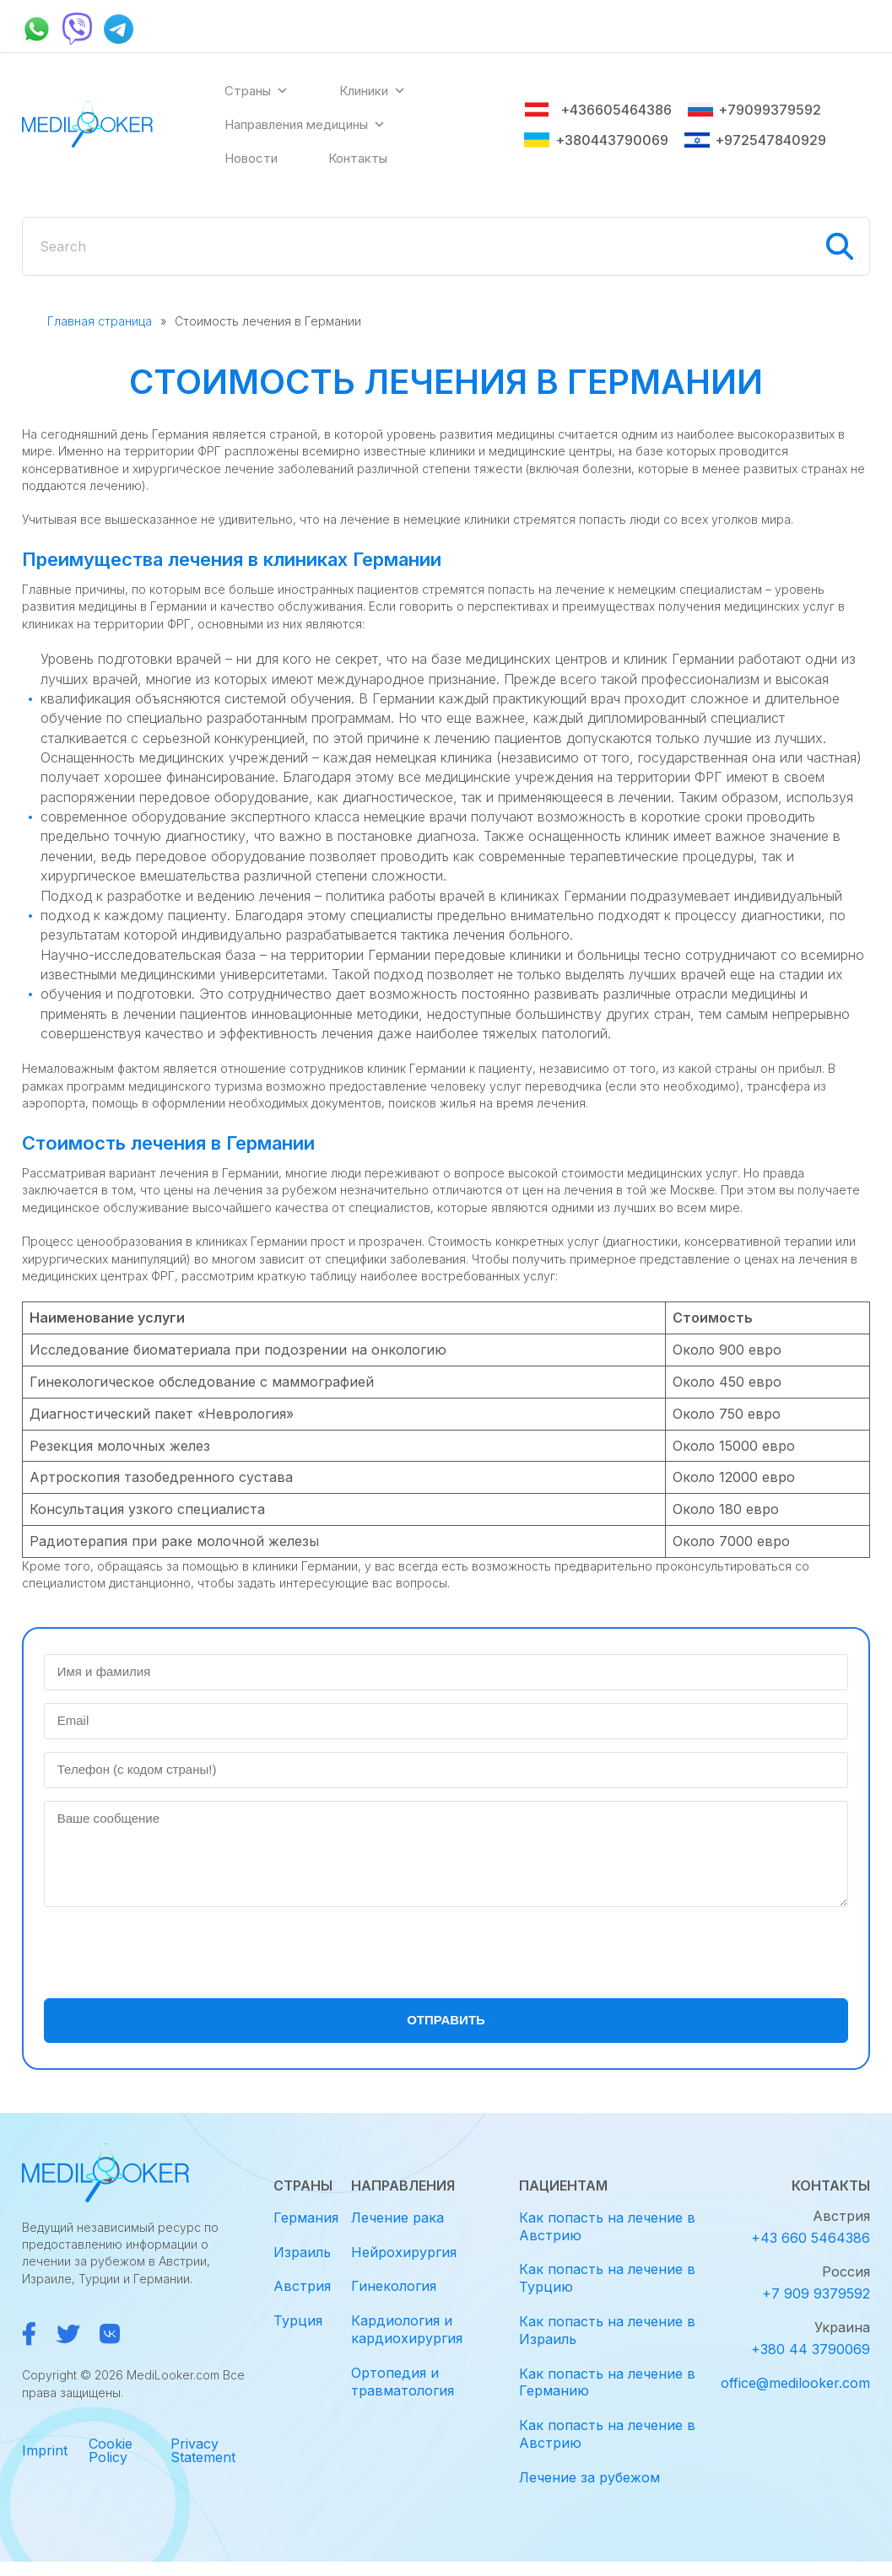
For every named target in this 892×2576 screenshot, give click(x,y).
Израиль (302, 2252)
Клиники (372, 91)
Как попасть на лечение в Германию (607, 2382)
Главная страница (99, 321)
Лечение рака (397, 2217)
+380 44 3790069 (810, 2349)
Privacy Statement (202, 2450)
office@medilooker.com (795, 2383)
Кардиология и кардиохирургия (406, 2329)
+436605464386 (598, 109)
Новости (251, 158)
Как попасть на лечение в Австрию (607, 2226)
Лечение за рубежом (589, 2477)
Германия (305, 2217)
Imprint (45, 2450)
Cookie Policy (110, 2450)
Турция (297, 2320)
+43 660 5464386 (810, 2238)
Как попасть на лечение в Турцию (607, 2278)
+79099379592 (754, 109)
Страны (256, 91)
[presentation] (172, 1953)
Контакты (357, 158)
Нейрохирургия (404, 2252)
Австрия (302, 2285)
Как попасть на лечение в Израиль (607, 2330)
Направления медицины (305, 125)
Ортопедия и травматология (402, 2381)
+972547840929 (755, 140)
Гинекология (393, 2285)
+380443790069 (596, 140)
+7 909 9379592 (816, 2293)
